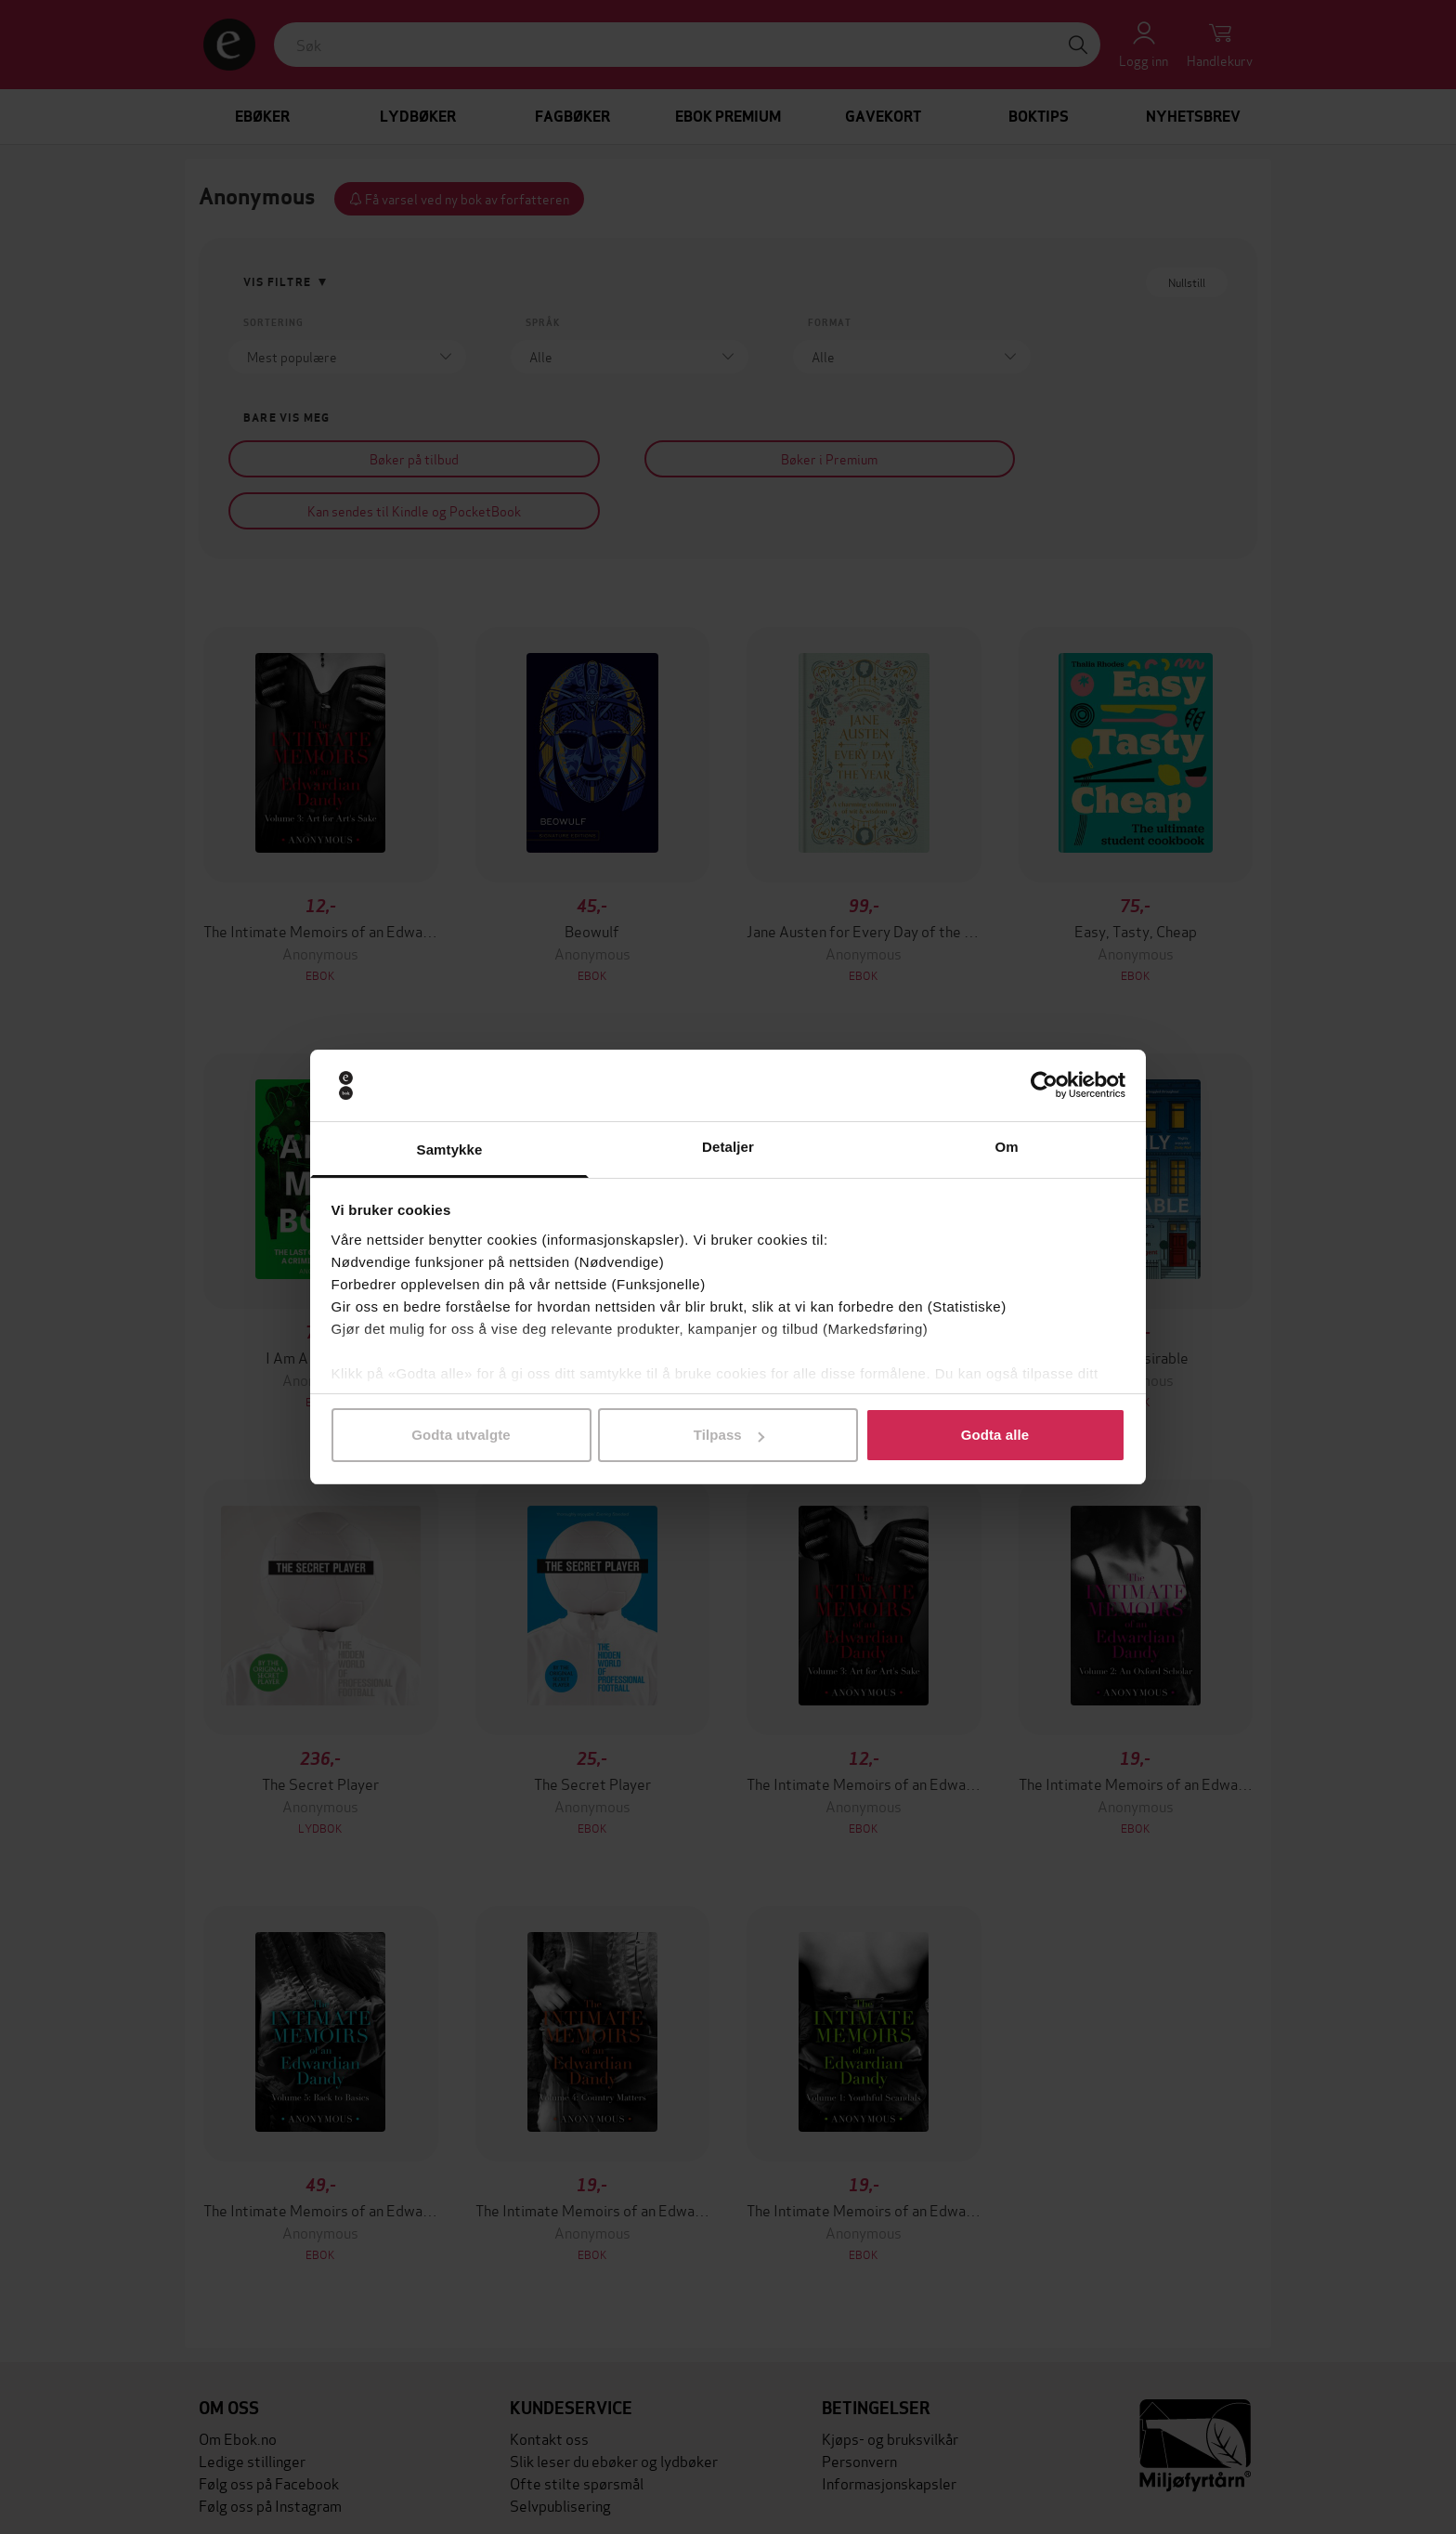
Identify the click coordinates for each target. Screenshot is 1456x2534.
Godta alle (995, 1435)
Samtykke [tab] (450, 1149)
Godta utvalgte (460, 1435)
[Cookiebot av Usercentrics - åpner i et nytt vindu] (1044, 1086)
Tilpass (729, 1435)
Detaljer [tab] (728, 1147)
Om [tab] (1006, 1147)
